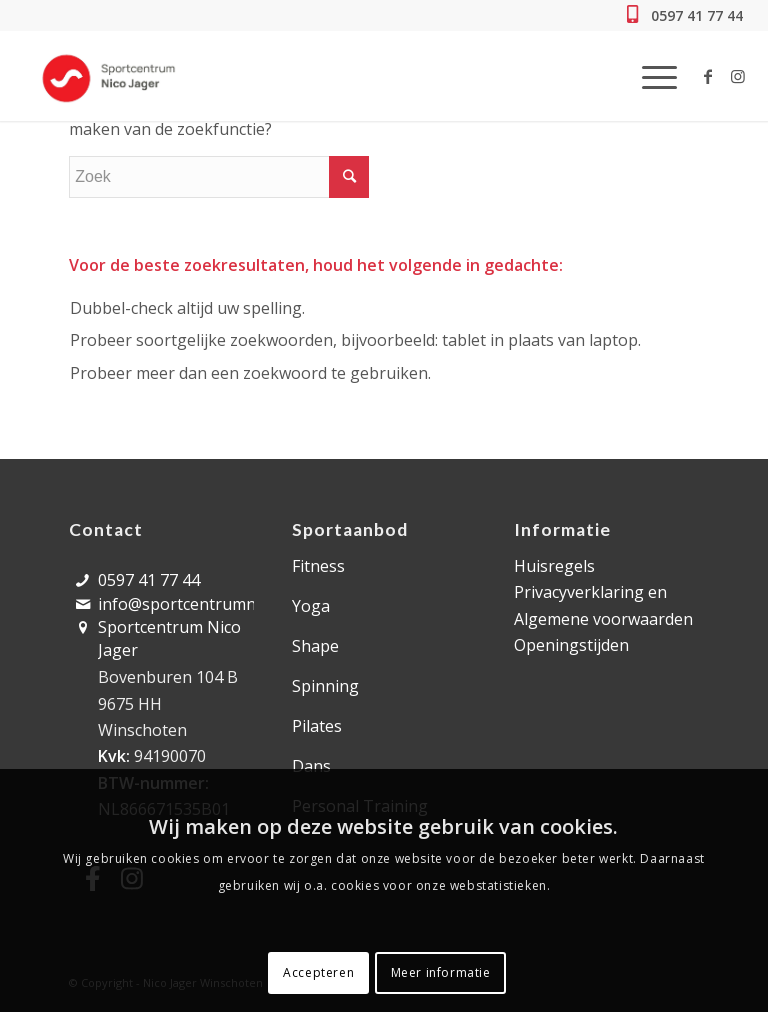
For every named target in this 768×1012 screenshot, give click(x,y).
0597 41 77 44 (695, 15)
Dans (311, 766)
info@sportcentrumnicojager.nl (215, 604)
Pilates (317, 726)
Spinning (325, 686)
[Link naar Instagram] (738, 76)
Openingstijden (571, 645)
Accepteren (318, 972)
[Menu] (649, 76)
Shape (315, 646)
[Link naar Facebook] (708, 76)
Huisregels (554, 566)
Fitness (318, 566)
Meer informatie (441, 972)
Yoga (311, 606)
